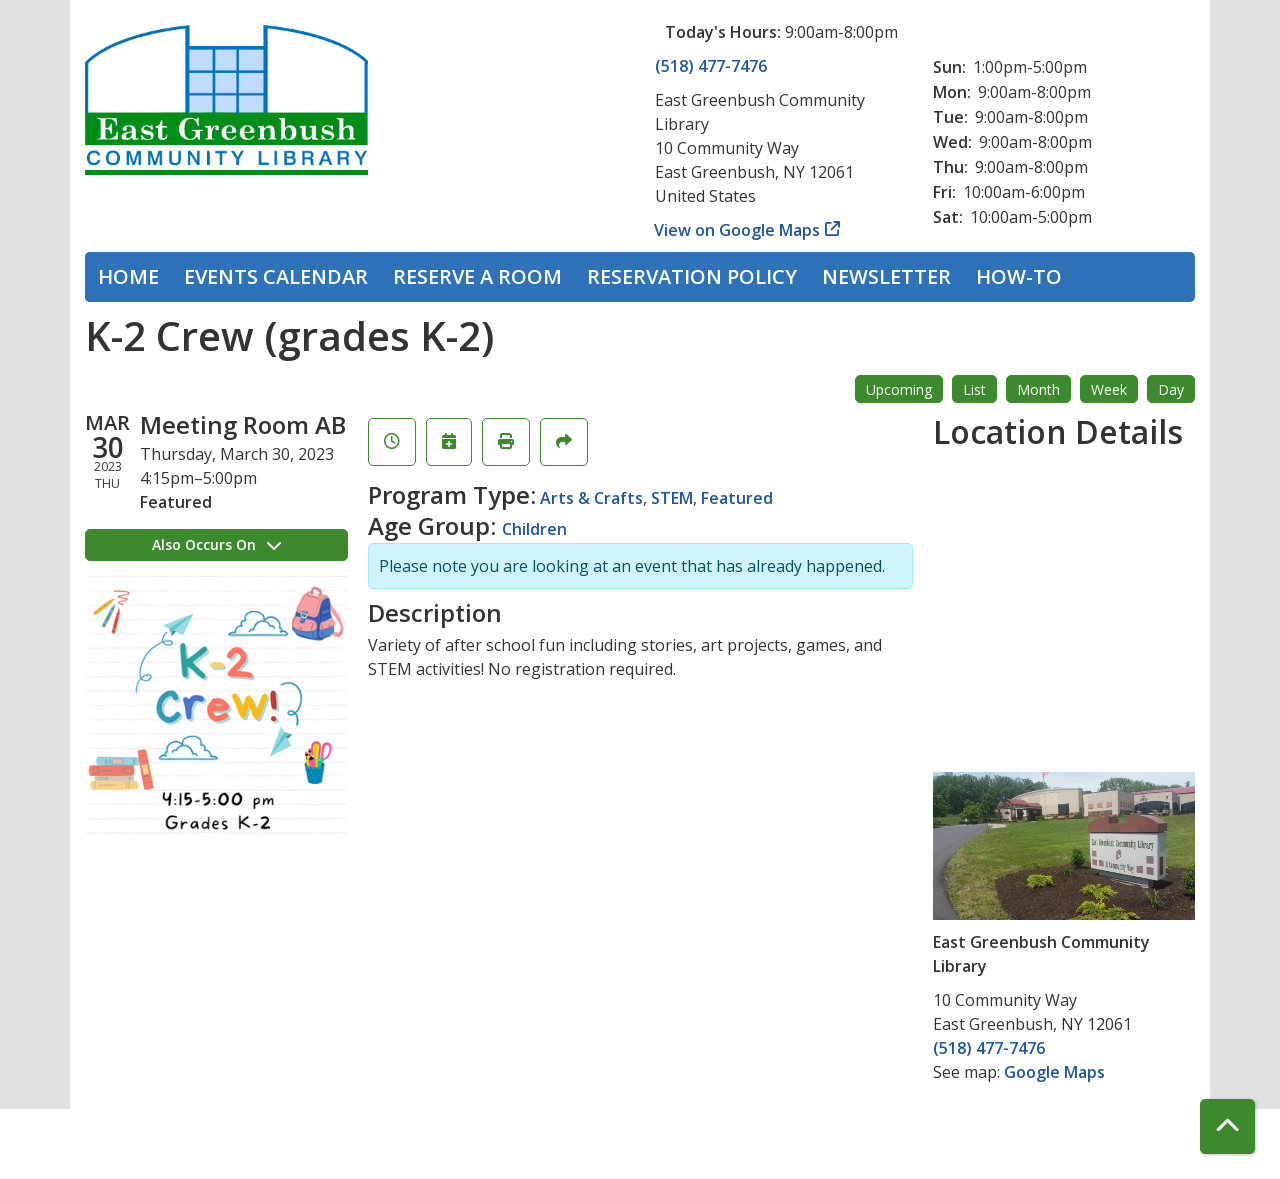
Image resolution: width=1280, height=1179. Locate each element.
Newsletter (886, 276)
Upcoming (899, 389)
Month (1038, 389)
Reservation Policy (692, 276)
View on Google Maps (737, 230)
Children (534, 529)
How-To (1019, 276)
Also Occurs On (216, 544)
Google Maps (1054, 1072)
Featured (737, 498)
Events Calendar (276, 276)
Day (1171, 389)
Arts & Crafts (591, 498)
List (974, 389)
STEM (672, 498)
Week (1109, 389)
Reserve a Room (477, 276)
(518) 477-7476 (711, 66)
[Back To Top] (1227, 1126)
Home (128, 276)
